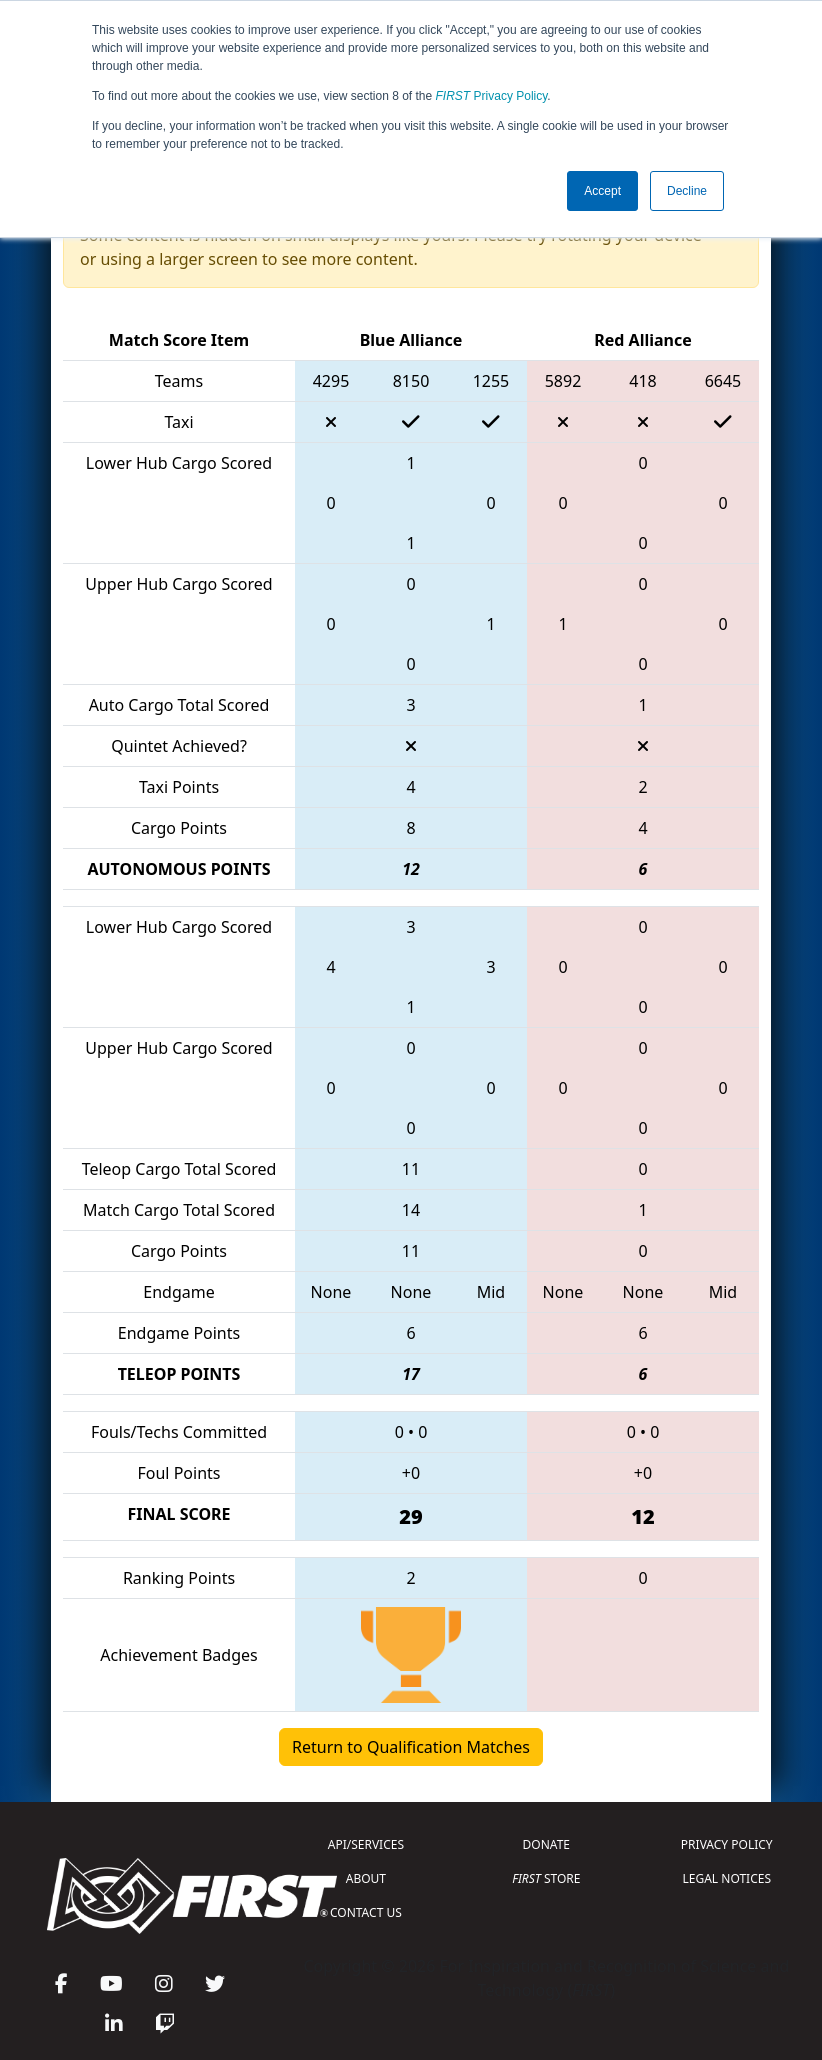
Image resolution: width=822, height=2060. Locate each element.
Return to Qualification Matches (411, 1747)
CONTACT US (366, 1912)
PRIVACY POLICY (727, 1844)
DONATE (546, 1844)
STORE (546, 1878)
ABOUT (366, 1878)
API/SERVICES (366, 1844)
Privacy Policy (492, 96)
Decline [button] (687, 191)
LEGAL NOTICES (727, 1878)
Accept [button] (602, 191)
